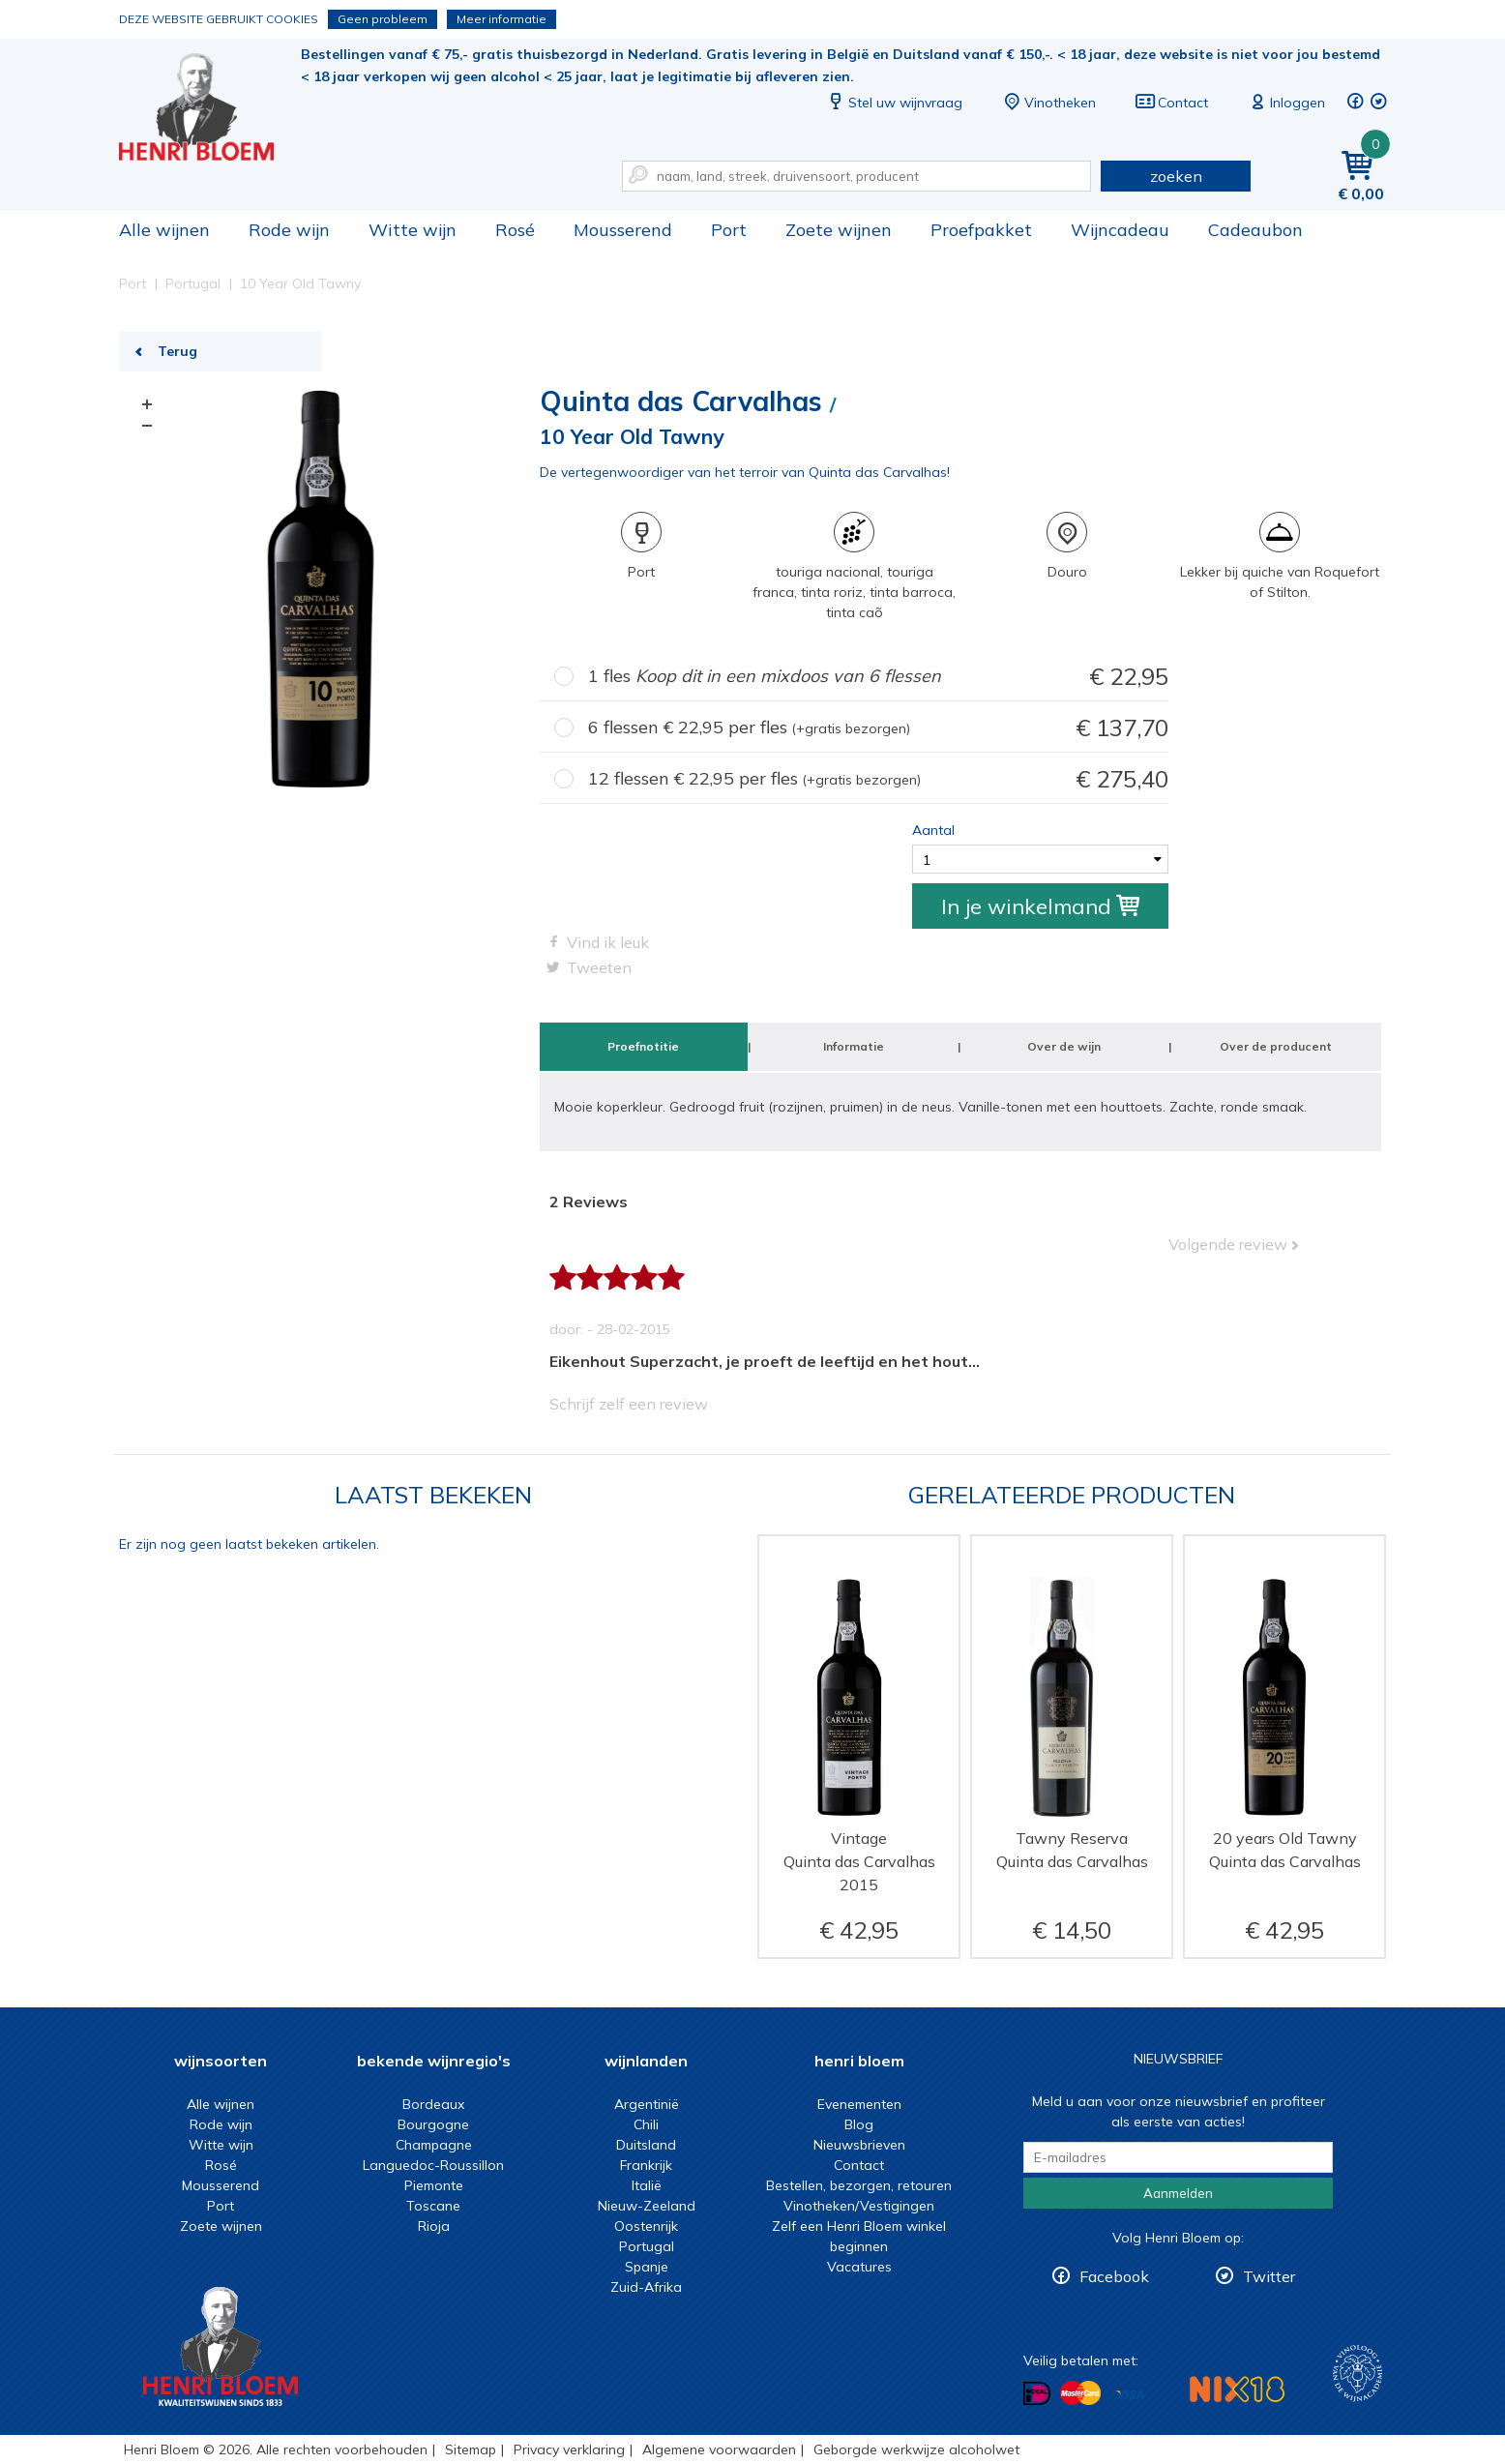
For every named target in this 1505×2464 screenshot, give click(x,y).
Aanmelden (1178, 2193)
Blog (858, 2124)
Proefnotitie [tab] (643, 1046)
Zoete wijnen (838, 230)
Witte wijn (413, 230)
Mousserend (623, 230)
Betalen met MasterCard (1080, 2393)
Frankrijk (646, 2165)
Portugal (646, 2246)
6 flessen (878, 728)
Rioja (434, 2226)
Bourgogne (433, 2124)
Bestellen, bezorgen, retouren (859, 2185)
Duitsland (646, 2144)
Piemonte (433, 2185)
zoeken (1176, 176)
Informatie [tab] (853, 1046)
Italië (647, 2185)
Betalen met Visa (1129, 2395)
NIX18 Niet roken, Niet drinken (1237, 2389)
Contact (1171, 102)
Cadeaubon (1255, 230)
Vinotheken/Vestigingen (858, 2205)
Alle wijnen (164, 230)
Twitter (1269, 2276)
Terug (177, 351)
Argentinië (646, 2104)
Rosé (515, 230)
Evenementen (859, 2104)
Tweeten (599, 967)
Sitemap (470, 2449)
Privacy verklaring (569, 2449)
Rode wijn (289, 230)
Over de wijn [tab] (1064, 1046)
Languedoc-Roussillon (433, 2165)
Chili (646, 2124)
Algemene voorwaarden (719, 2449)
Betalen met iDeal (1036, 2394)
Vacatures (859, 2266)
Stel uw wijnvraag (893, 102)
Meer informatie (501, 19)
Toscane (433, 2205)
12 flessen (878, 779)
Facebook (1114, 2276)
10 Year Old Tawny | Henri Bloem (210, 107)
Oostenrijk (646, 2226)
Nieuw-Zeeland (646, 2205)
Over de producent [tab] (1276, 1046)
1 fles (878, 676)
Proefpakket (981, 230)
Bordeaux (433, 2104)
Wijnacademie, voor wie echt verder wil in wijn (1357, 2373)
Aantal (933, 830)
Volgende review (1227, 1244)
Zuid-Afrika (646, 2287)
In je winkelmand (1040, 906)
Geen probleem (383, 19)
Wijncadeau (1120, 230)
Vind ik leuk (608, 942)
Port (729, 230)
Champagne (434, 2144)
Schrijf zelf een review (628, 1403)
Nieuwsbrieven (859, 2144)
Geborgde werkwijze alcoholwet (916, 2449)
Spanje (646, 2266)
